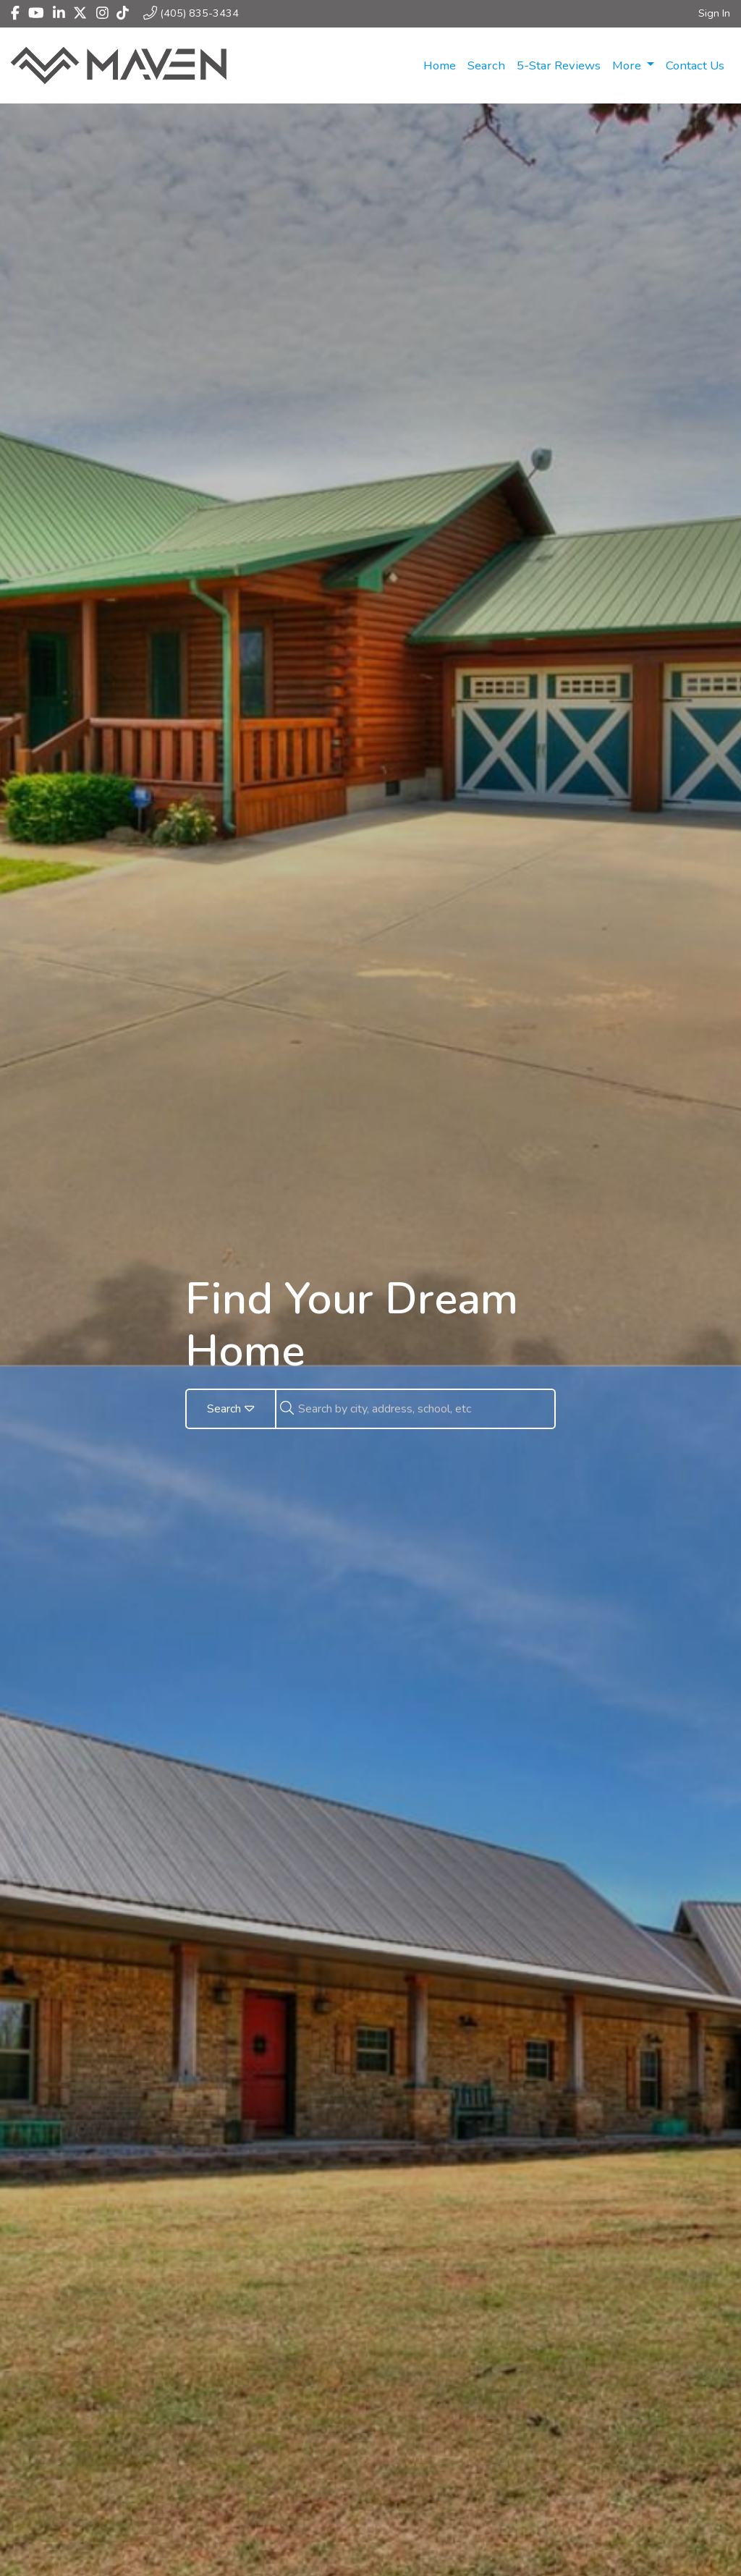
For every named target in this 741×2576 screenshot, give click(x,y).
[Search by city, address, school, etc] (426, 1409)
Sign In (714, 13)
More (628, 65)
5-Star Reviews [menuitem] (559, 65)
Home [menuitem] (439, 65)
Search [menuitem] (486, 65)
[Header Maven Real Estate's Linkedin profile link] (59, 13)
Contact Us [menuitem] (695, 65)
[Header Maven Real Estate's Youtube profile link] (36, 13)
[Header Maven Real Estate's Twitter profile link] (80, 13)
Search (231, 1409)
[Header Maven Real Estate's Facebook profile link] (15, 13)
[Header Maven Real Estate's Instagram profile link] (102, 13)
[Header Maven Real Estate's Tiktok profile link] (123, 13)
